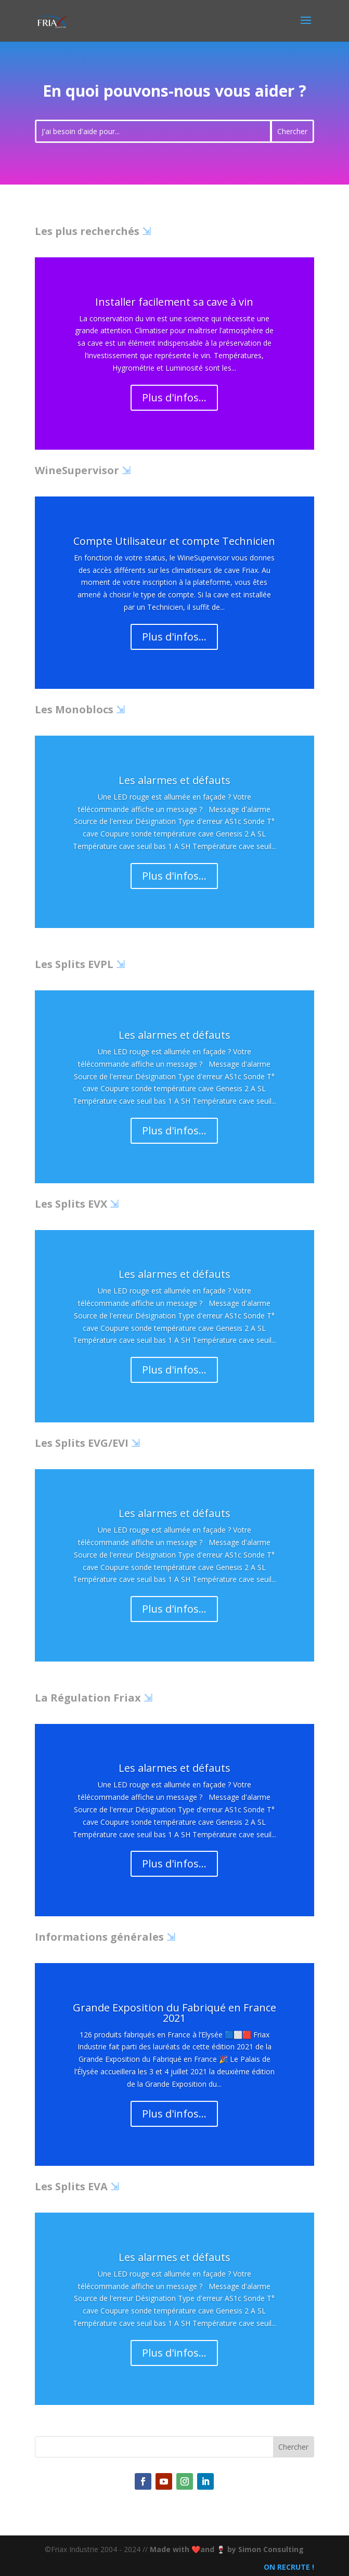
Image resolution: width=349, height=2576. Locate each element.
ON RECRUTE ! (288, 2567)
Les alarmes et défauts (174, 780)
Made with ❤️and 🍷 (188, 2549)
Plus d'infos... (174, 397)
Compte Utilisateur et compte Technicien (174, 541)
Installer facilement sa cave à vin (174, 302)
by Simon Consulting (265, 2549)
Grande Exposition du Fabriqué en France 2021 (174, 2012)
